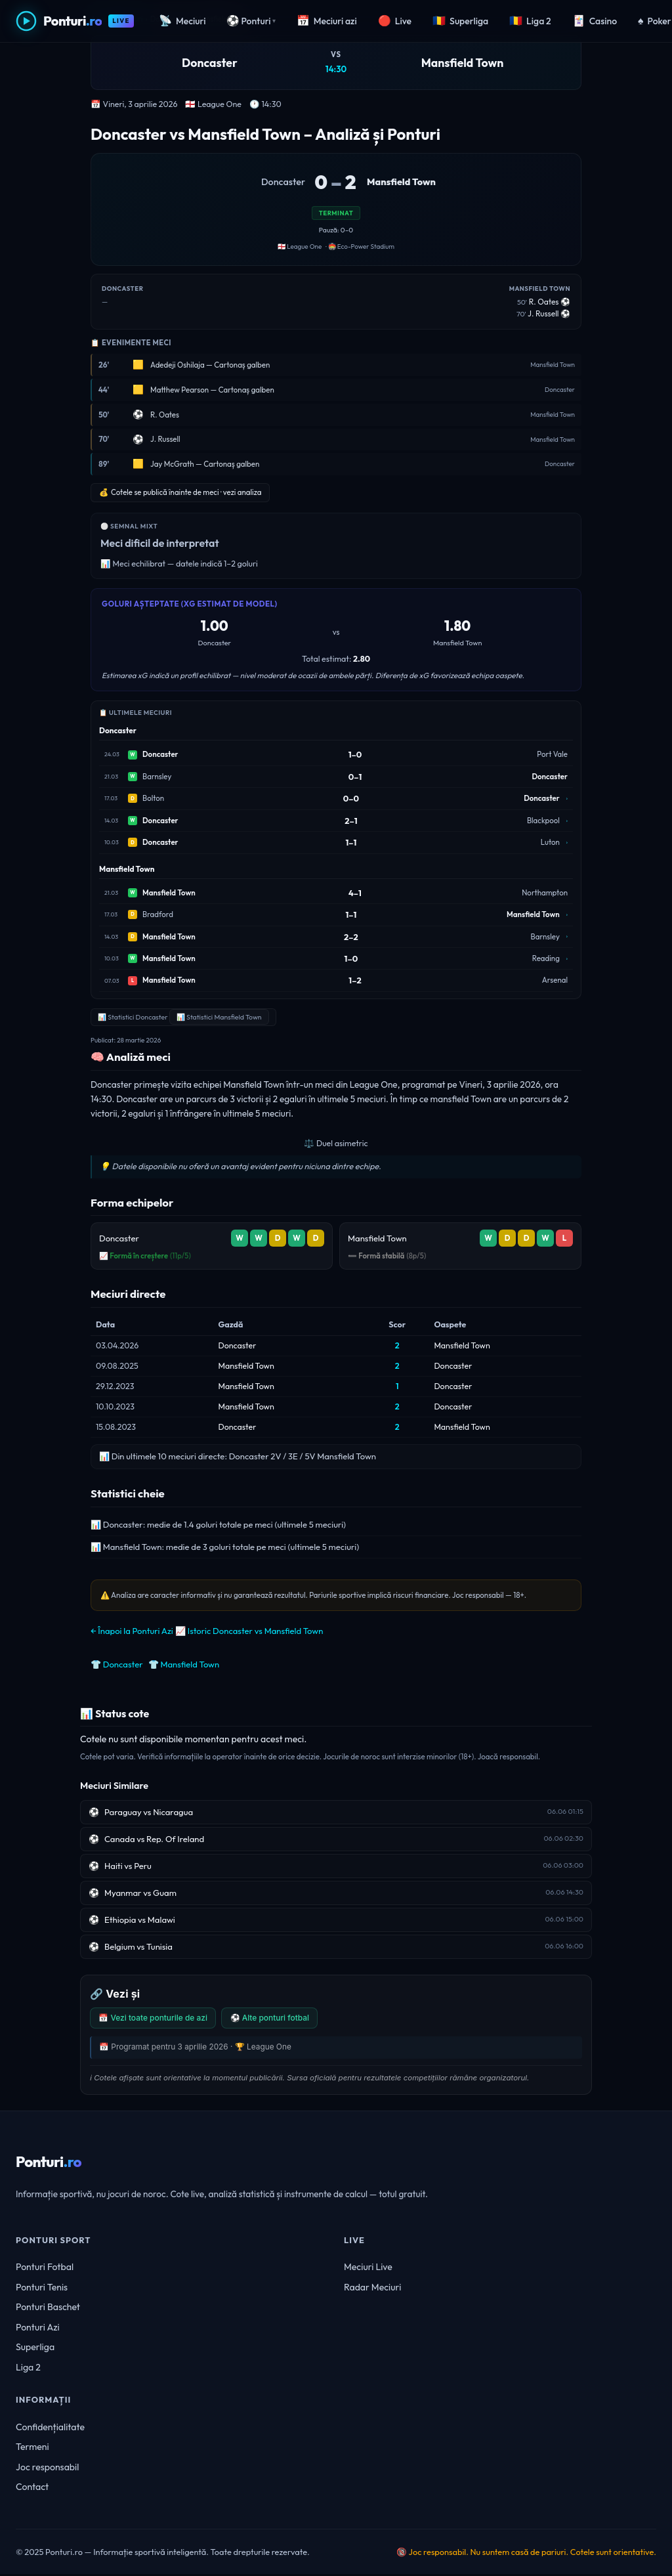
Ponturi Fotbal (45, 2268)
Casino (594, 21)
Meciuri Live (368, 2268)
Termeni (32, 2449)
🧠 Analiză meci (131, 1056)
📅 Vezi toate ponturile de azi (157, 2018)
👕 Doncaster (117, 1664)
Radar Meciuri (372, 2288)
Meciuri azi (327, 21)
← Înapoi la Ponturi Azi (132, 1630)
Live (394, 21)
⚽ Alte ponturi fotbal (280, 2018)
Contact (32, 2489)
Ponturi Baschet (48, 2309)
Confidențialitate (50, 2428)
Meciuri (182, 21)
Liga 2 (530, 21)
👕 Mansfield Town (183, 1664)
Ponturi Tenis (42, 2288)
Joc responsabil (47, 2468)
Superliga (460, 21)
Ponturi (250, 21)
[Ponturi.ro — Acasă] (75, 21)
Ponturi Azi (38, 2328)
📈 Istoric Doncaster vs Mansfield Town (249, 1630)
